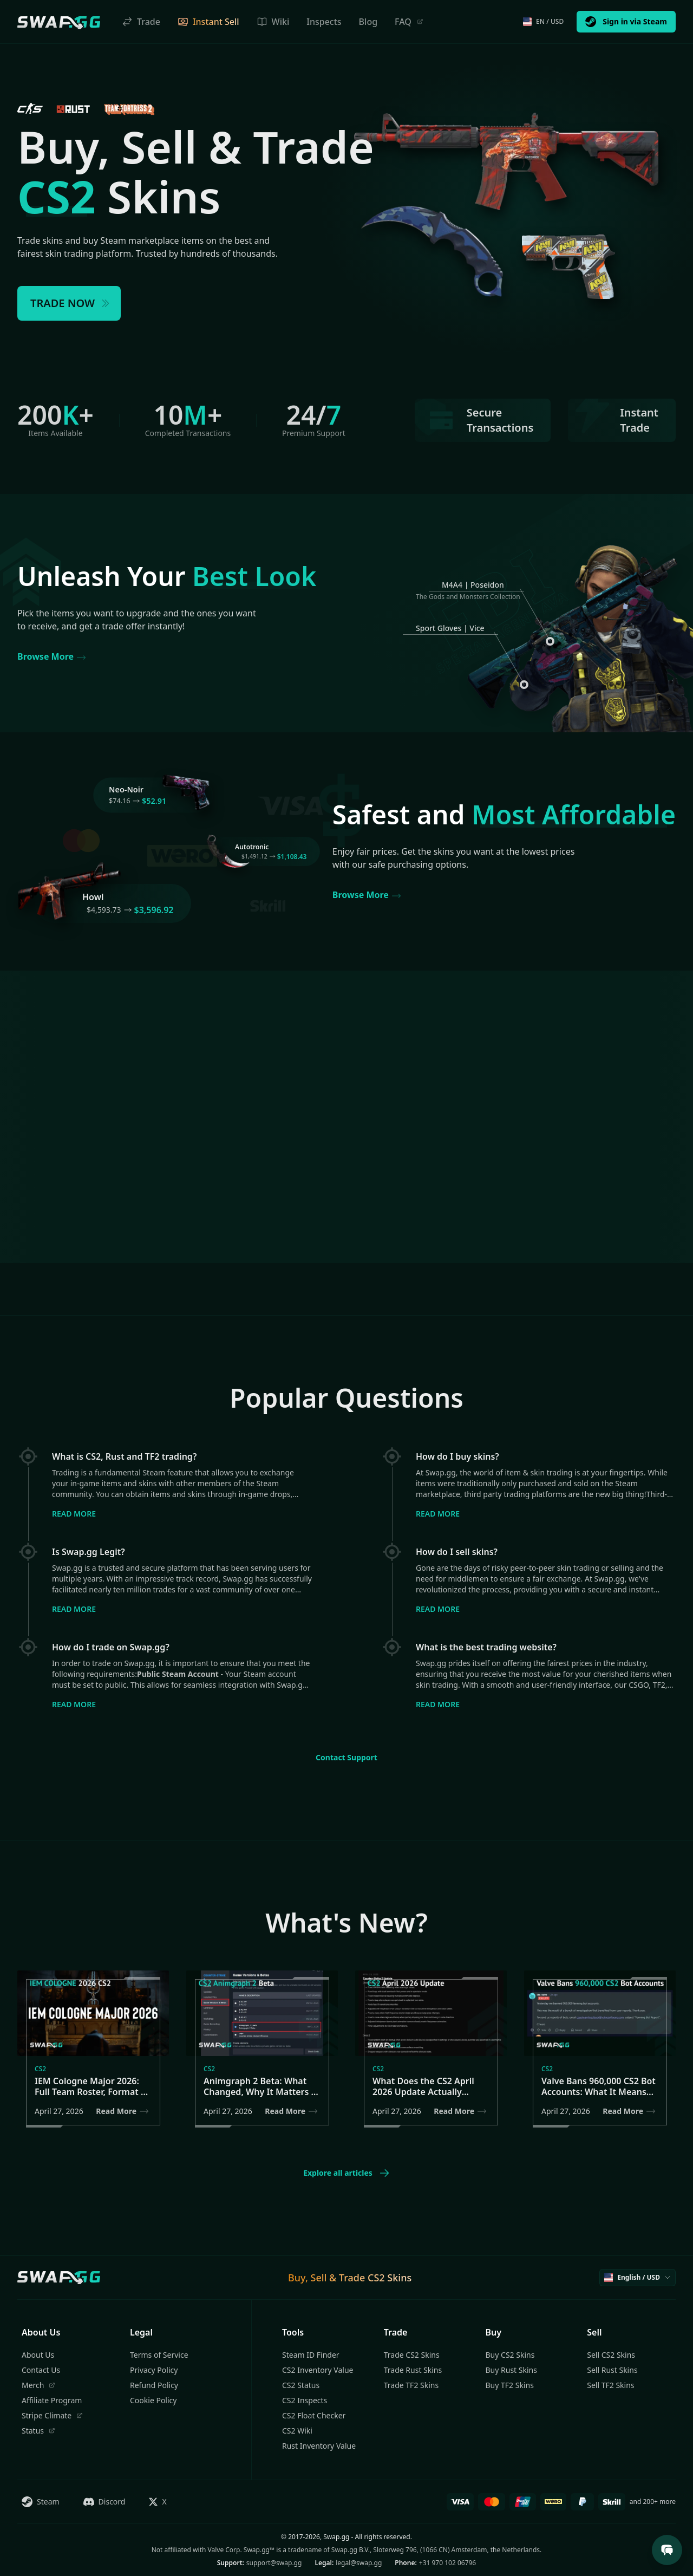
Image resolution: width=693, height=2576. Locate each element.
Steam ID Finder (310, 2355)
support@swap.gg (274, 2562)
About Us (38, 2355)
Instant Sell (208, 22)
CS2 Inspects (304, 2400)
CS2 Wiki (297, 2430)
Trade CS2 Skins (412, 2355)
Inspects (323, 22)
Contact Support (346, 1757)
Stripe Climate (52, 2415)
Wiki (273, 22)
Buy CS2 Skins (510, 2355)
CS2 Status (300, 2385)
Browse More (52, 656)
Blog (368, 22)
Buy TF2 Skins (510, 2385)
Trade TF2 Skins (411, 2385)
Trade (141, 22)
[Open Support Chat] (667, 2550)
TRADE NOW (70, 303)
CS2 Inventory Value (317, 2370)
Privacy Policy (154, 2370)
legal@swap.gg (359, 2562)
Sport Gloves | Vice (450, 628)
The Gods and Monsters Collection (468, 597)
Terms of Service (159, 2355)
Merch (38, 2385)
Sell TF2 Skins (610, 2385)
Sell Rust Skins (612, 2370)
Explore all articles (346, 2173)
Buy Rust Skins (511, 2370)
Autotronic (252, 846)
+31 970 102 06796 (447, 2562)
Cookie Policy (153, 2400)
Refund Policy (154, 2385)
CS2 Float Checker (313, 2415)
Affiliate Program (52, 2400)
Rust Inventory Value (319, 2446)
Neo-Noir (126, 789)
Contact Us (41, 2370)
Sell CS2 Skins (611, 2355)
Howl (92, 897)
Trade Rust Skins (413, 2370)
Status (38, 2430)
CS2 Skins (389, 2277)
